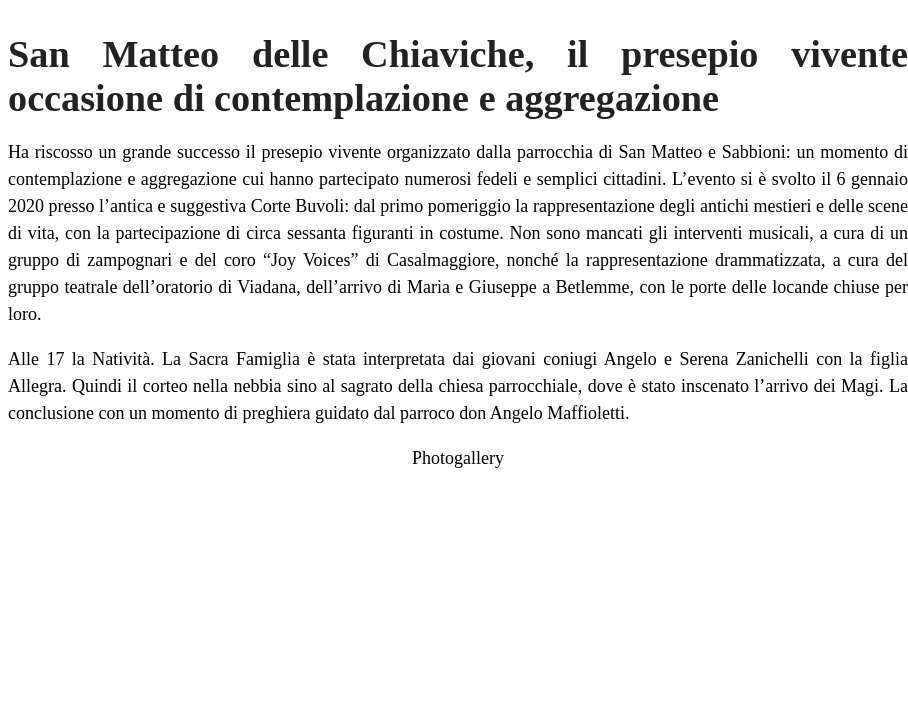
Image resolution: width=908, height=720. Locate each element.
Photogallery (458, 458)
